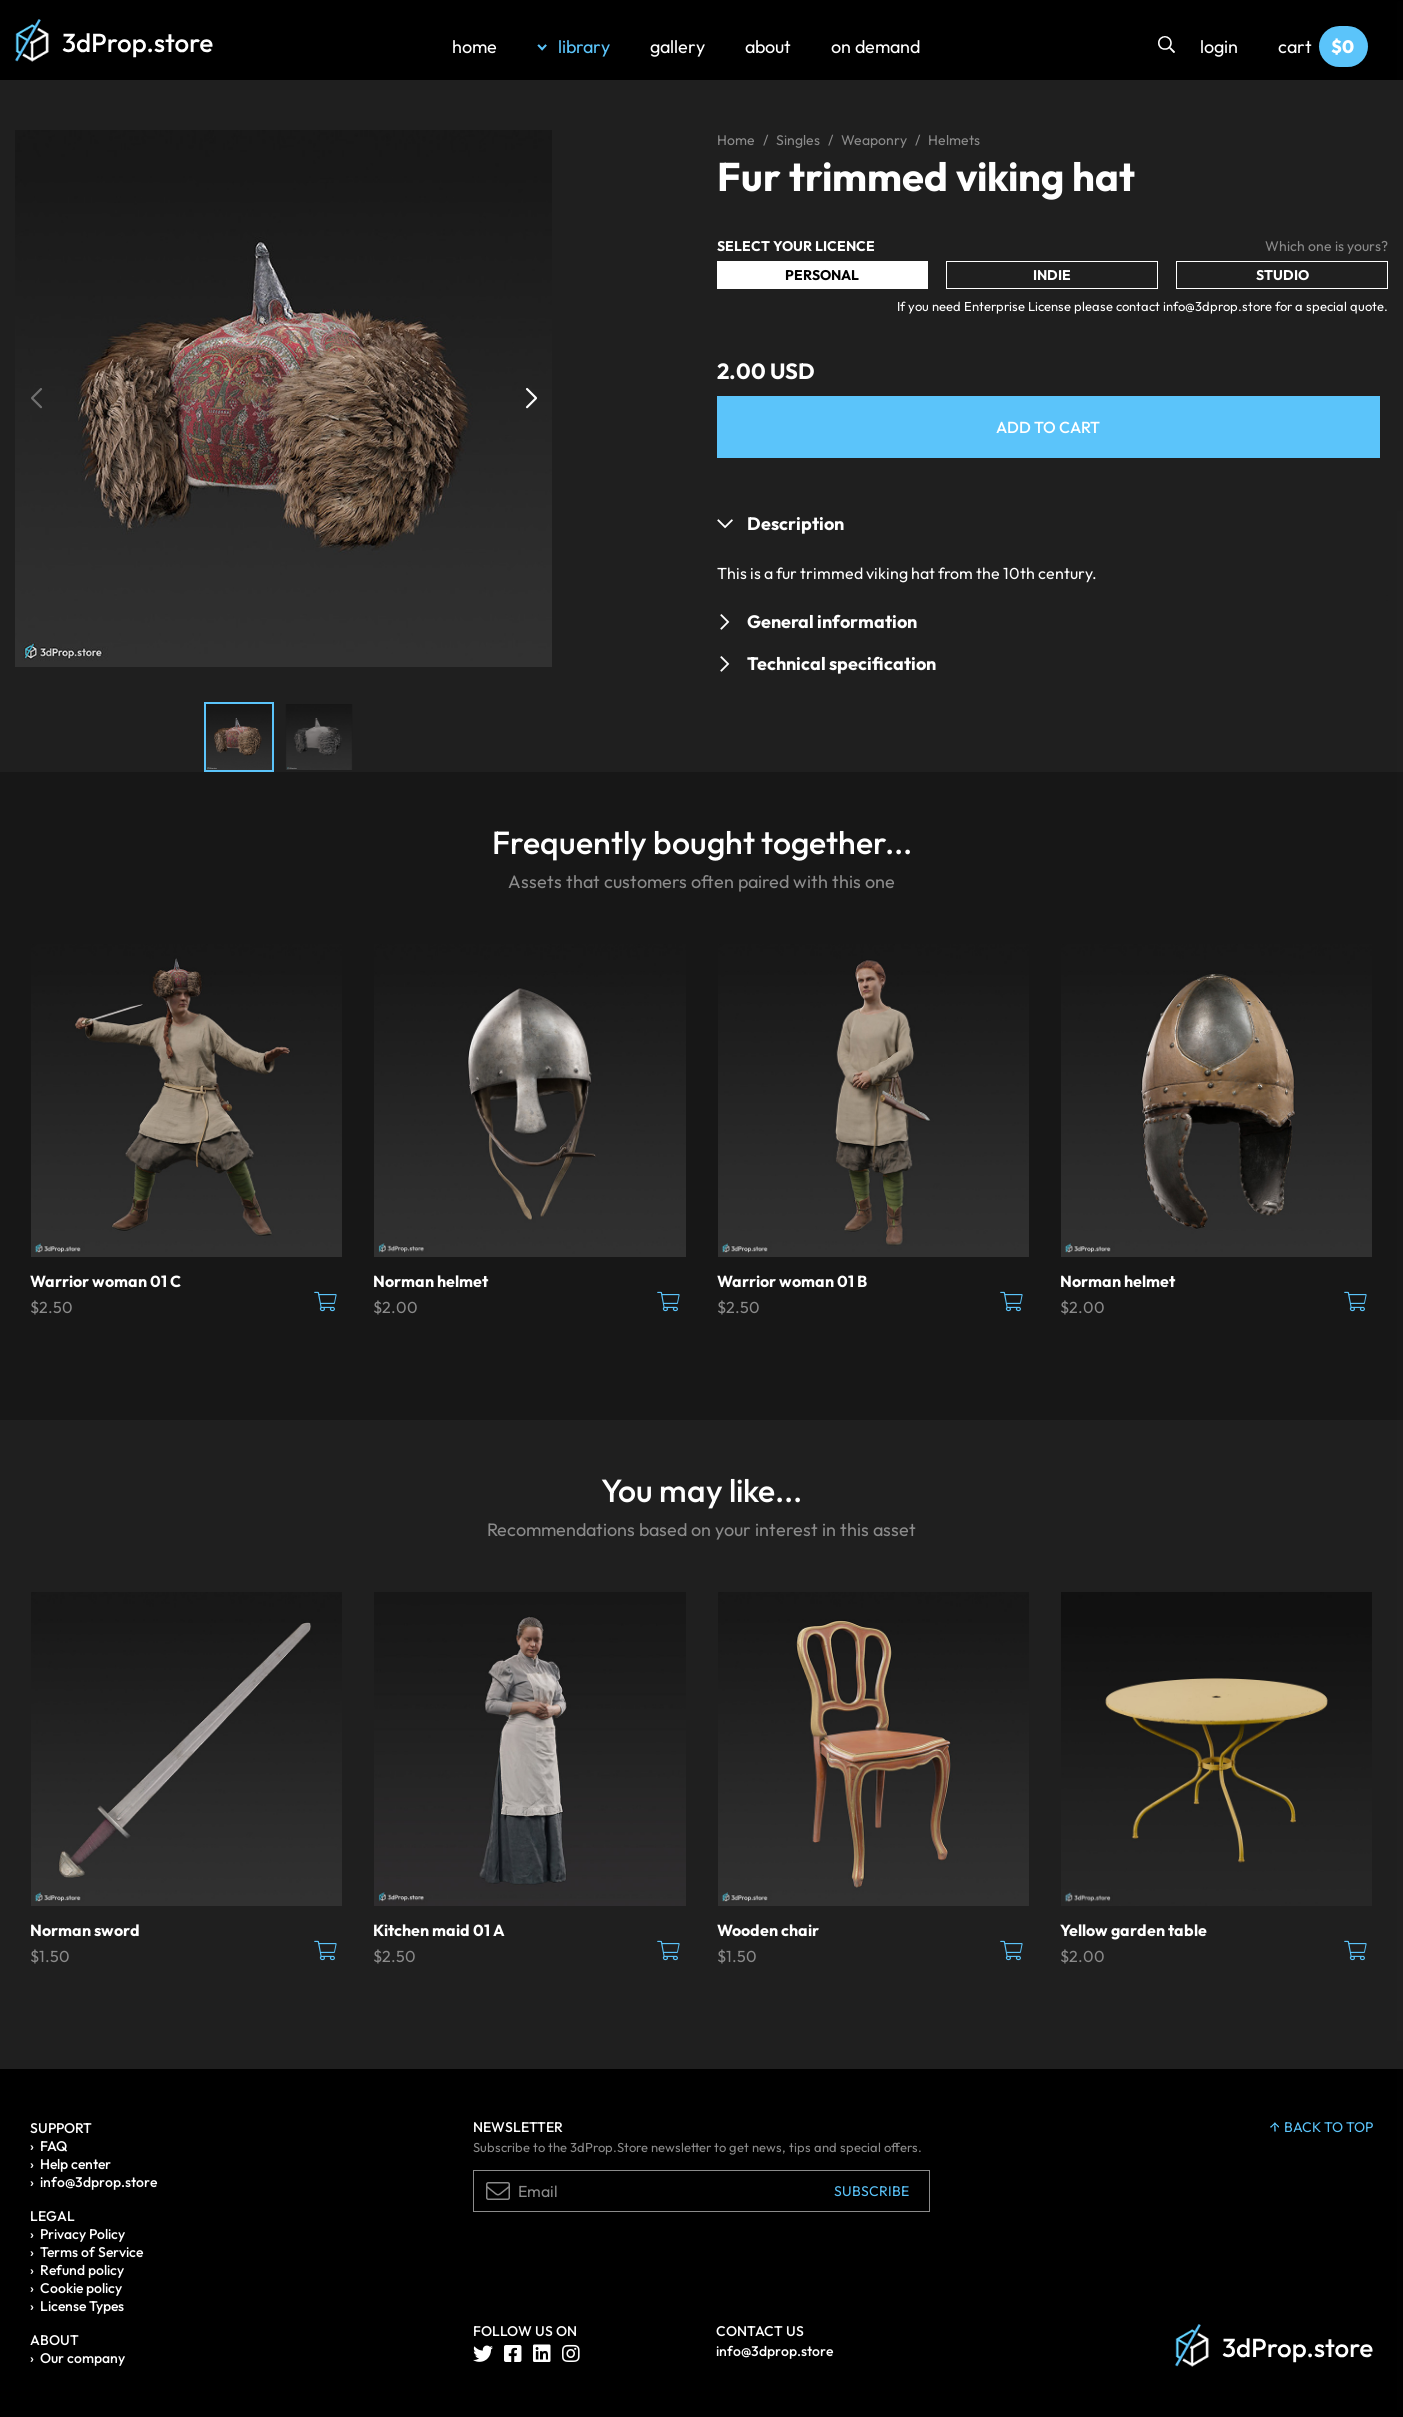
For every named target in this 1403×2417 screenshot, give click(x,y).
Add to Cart (1048, 427)
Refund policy (82, 2270)
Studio (1282, 275)
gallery (677, 46)
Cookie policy (81, 2288)
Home (736, 140)
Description (795, 523)
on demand (875, 46)
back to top (1321, 2127)
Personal (822, 275)
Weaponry (874, 140)
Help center (75, 2164)
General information (832, 621)
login (1219, 46)
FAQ (53, 2146)
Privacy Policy (82, 2234)
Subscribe (871, 2191)
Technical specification (841, 663)
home (474, 46)
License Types (82, 2306)
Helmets (954, 140)
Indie (1052, 275)
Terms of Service (91, 2252)
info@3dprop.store (98, 2182)
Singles (798, 140)
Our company (82, 2358)
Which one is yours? (1326, 246)
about (768, 46)
